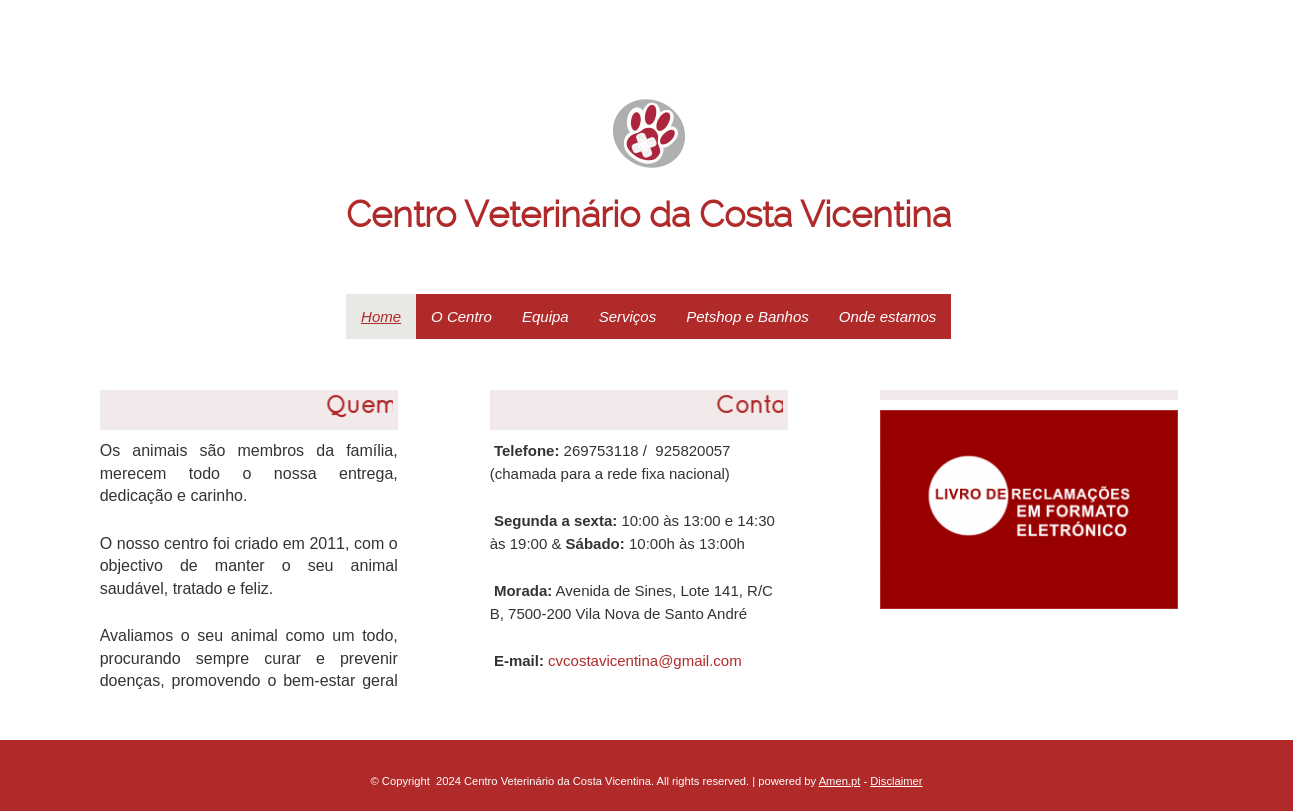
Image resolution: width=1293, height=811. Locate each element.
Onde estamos (888, 316)
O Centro (461, 316)
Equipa (545, 316)
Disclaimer (896, 781)
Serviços (628, 316)
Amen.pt (840, 781)
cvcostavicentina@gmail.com (645, 660)
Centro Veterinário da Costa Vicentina (648, 215)
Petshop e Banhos (747, 316)
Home (381, 316)
